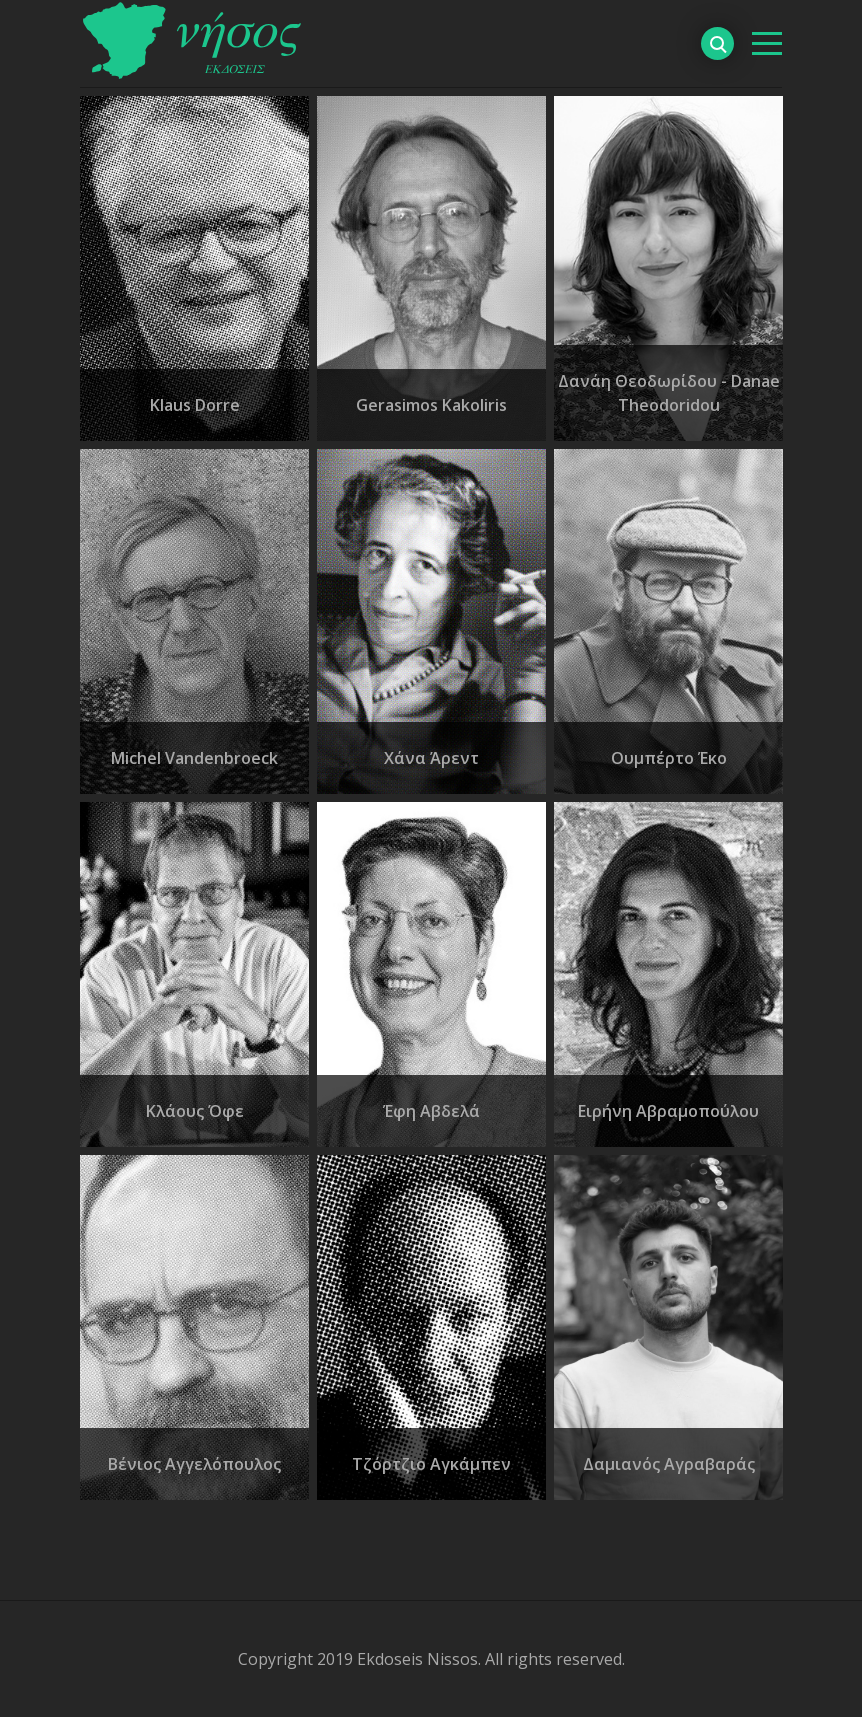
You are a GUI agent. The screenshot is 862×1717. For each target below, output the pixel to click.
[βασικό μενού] (767, 43)
